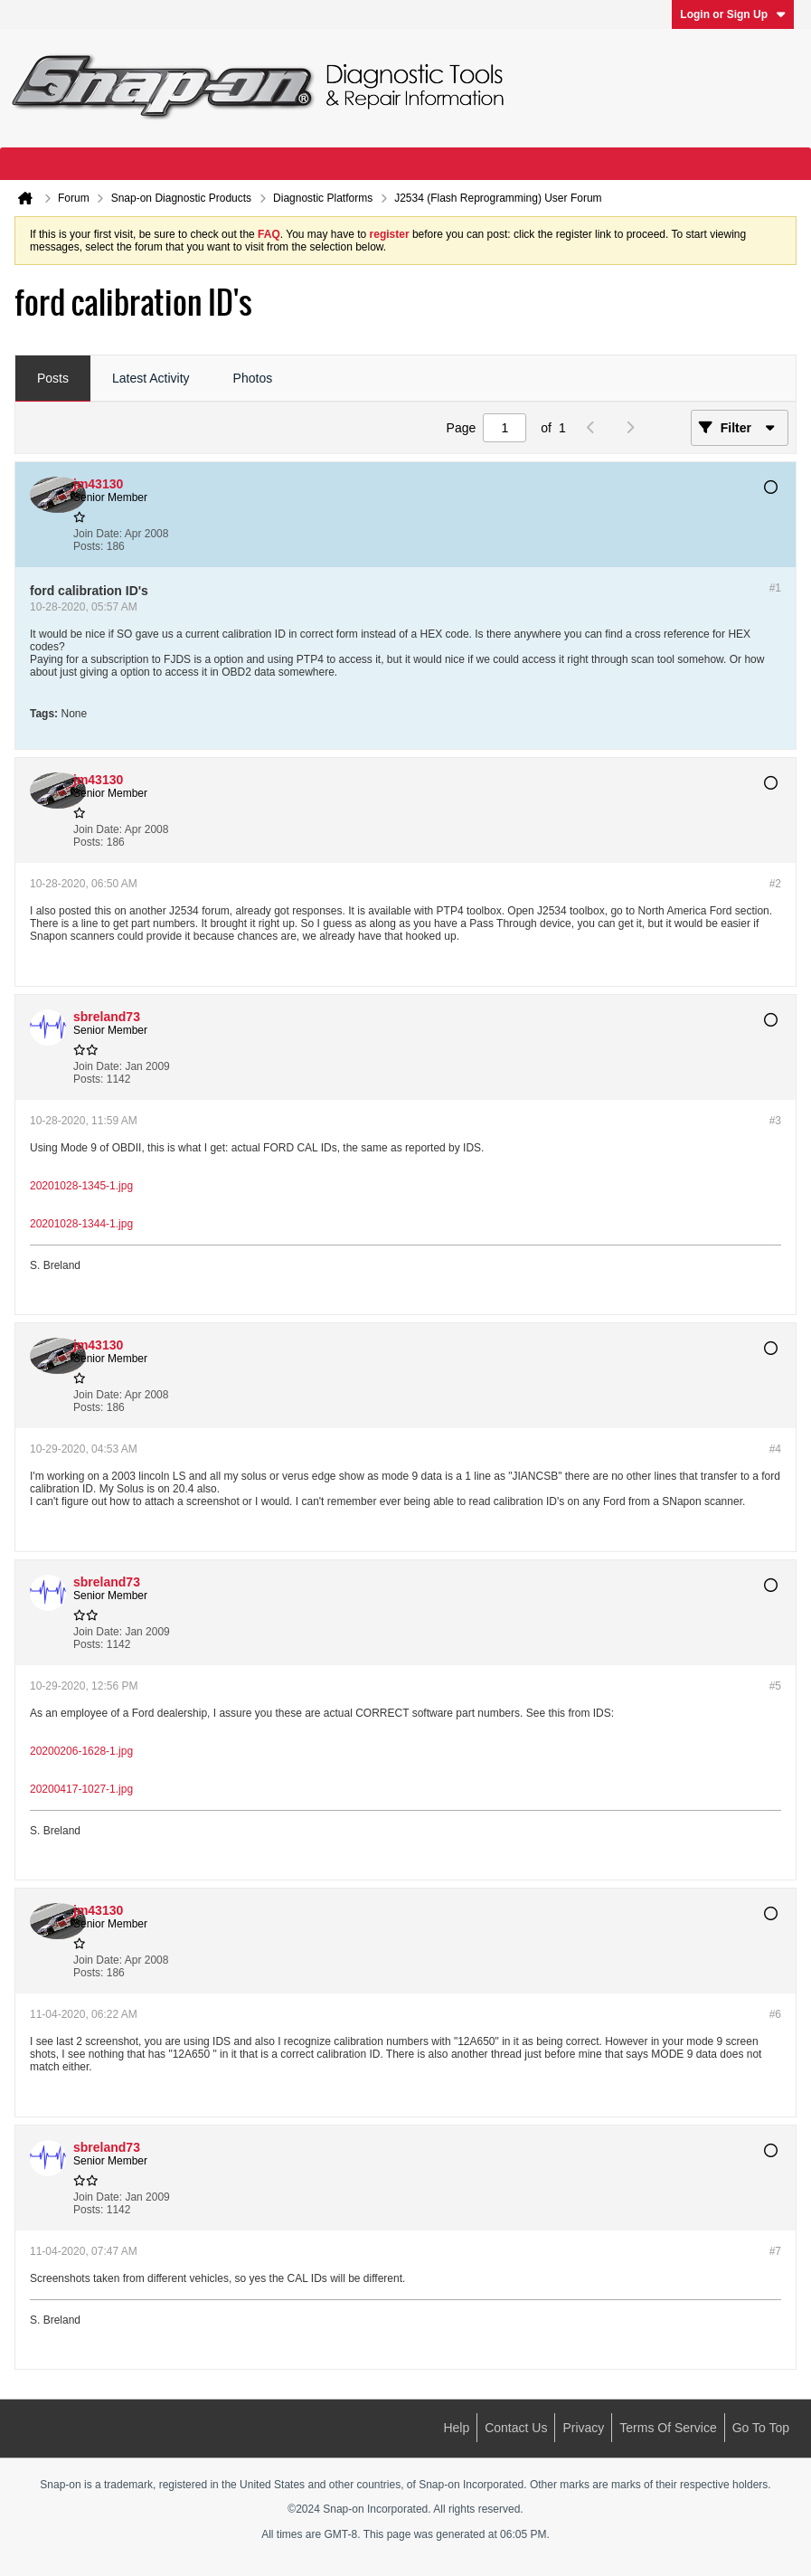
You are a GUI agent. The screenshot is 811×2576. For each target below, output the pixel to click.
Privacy (583, 2427)
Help (456, 2427)
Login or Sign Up (733, 14)
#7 (775, 2251)
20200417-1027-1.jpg (81, 1789)
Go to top (760, 2427)
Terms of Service (667, 2427)
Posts (53, 378)
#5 (775, 1686)
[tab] (52, 378)
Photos (253, 378)
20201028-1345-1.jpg (81, 1185)
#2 (775, 883)
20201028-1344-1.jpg (81, 1223)
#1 (775, 588)
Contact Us (516, 2427)
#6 (775, 2014)
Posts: (88, 546)
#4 (775, 1449)
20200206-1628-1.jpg (81, 1751)
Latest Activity (151, 378)
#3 (775, 1120)
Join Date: (97, 533)
